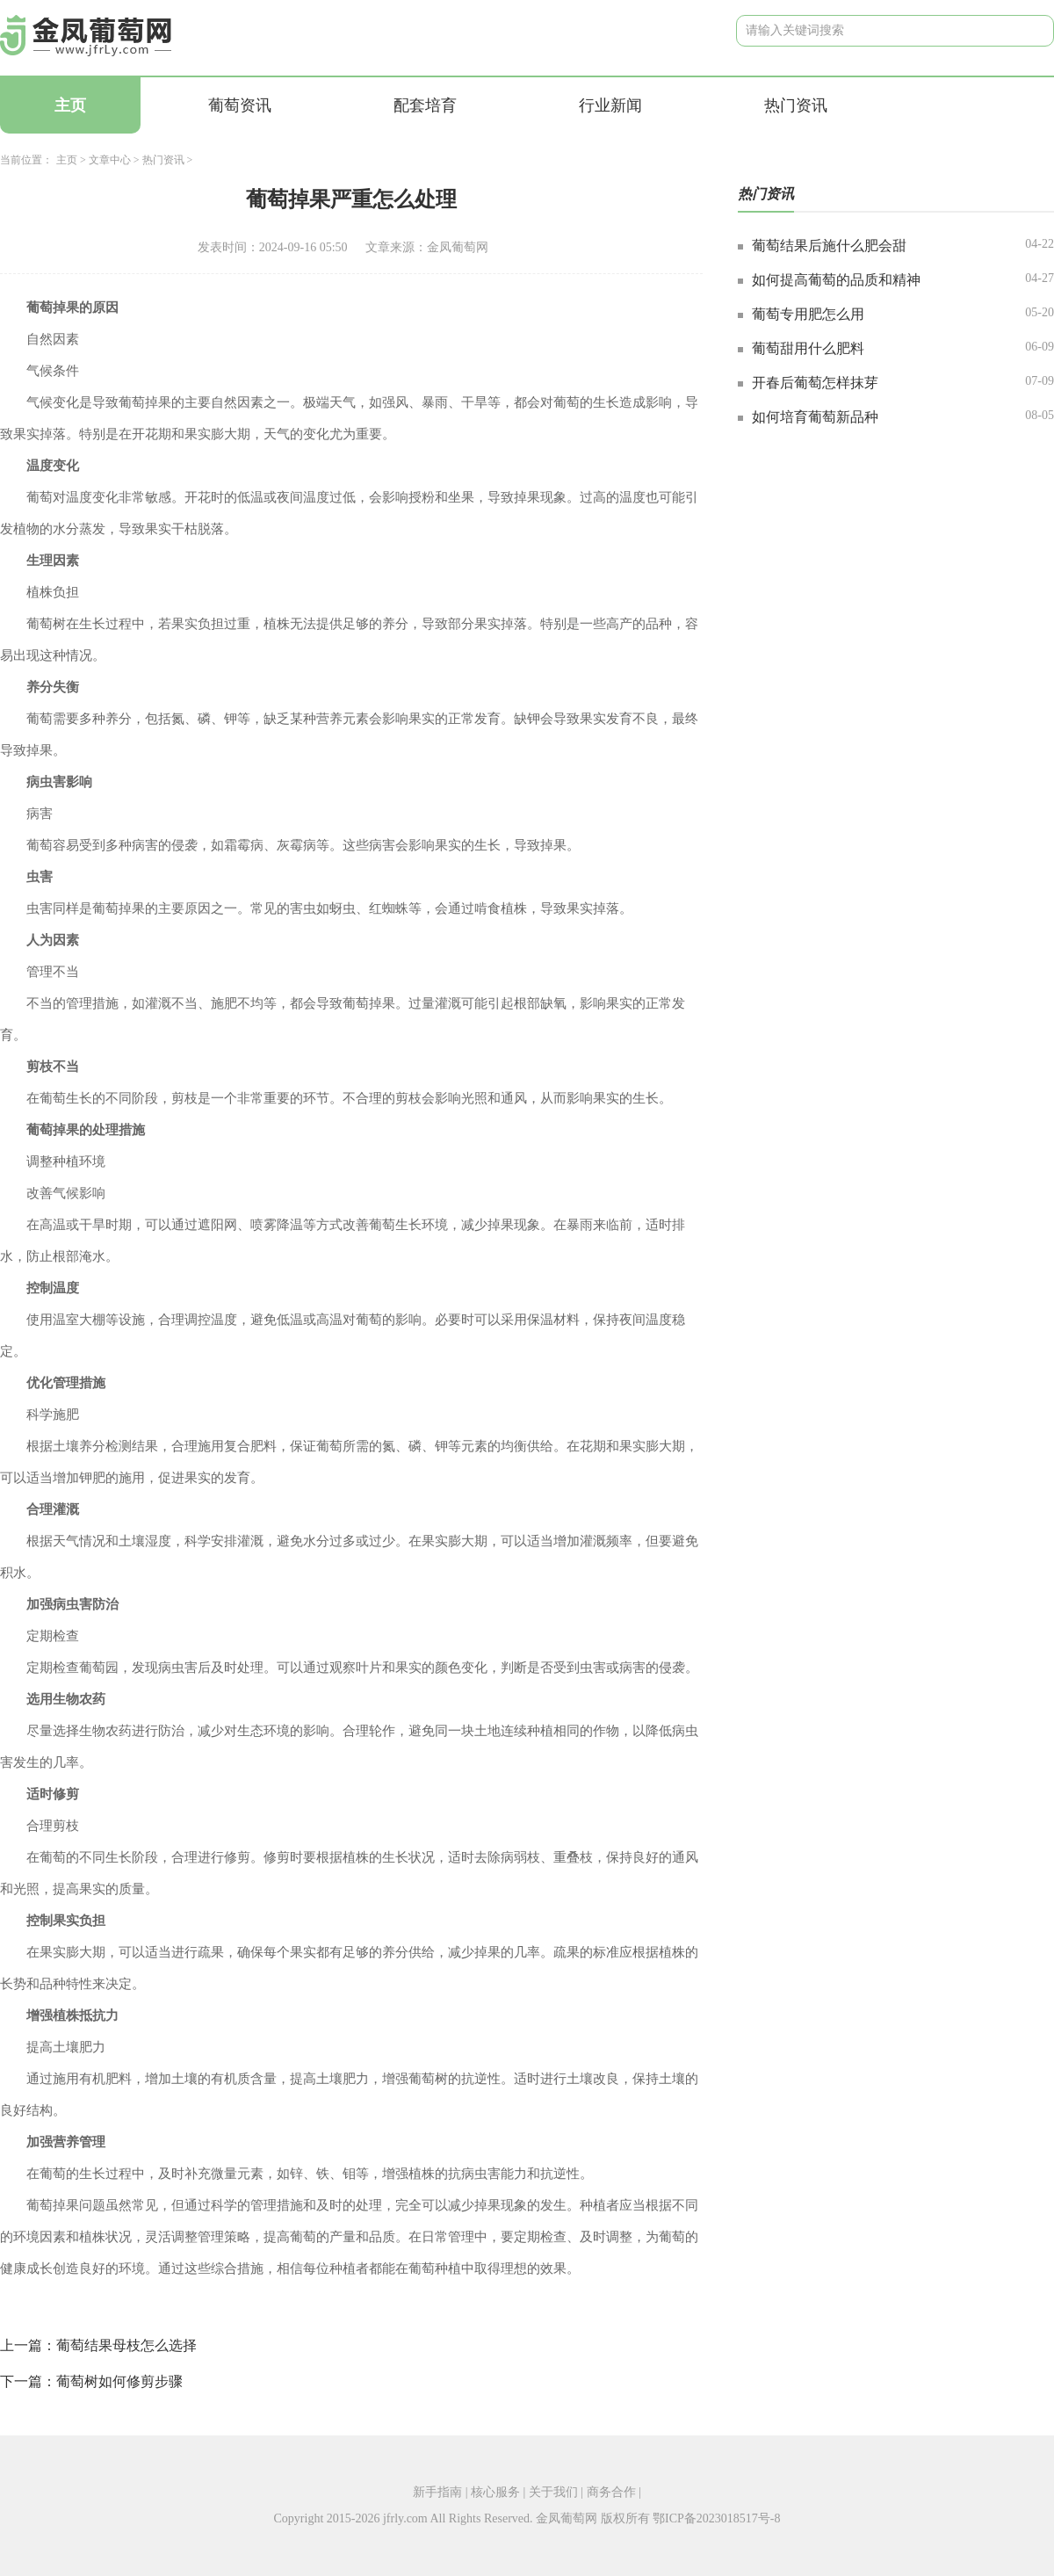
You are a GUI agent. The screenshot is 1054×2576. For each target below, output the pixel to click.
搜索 (1026, 30)
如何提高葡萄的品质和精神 (836, 279)
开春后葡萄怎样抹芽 (815, 382)
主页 (70, 105)
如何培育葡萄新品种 (815, 416)
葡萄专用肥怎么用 (808, 314)
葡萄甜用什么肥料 (808, 348)
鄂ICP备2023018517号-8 (716, 2518)
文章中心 (110, 160)
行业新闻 (610, 105)
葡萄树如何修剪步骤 (119, 2381)
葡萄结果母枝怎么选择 (126, 2345)
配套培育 (425, 105)
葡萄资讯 (239, 105)
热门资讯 (795, 105)
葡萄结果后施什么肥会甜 (829, 245)
